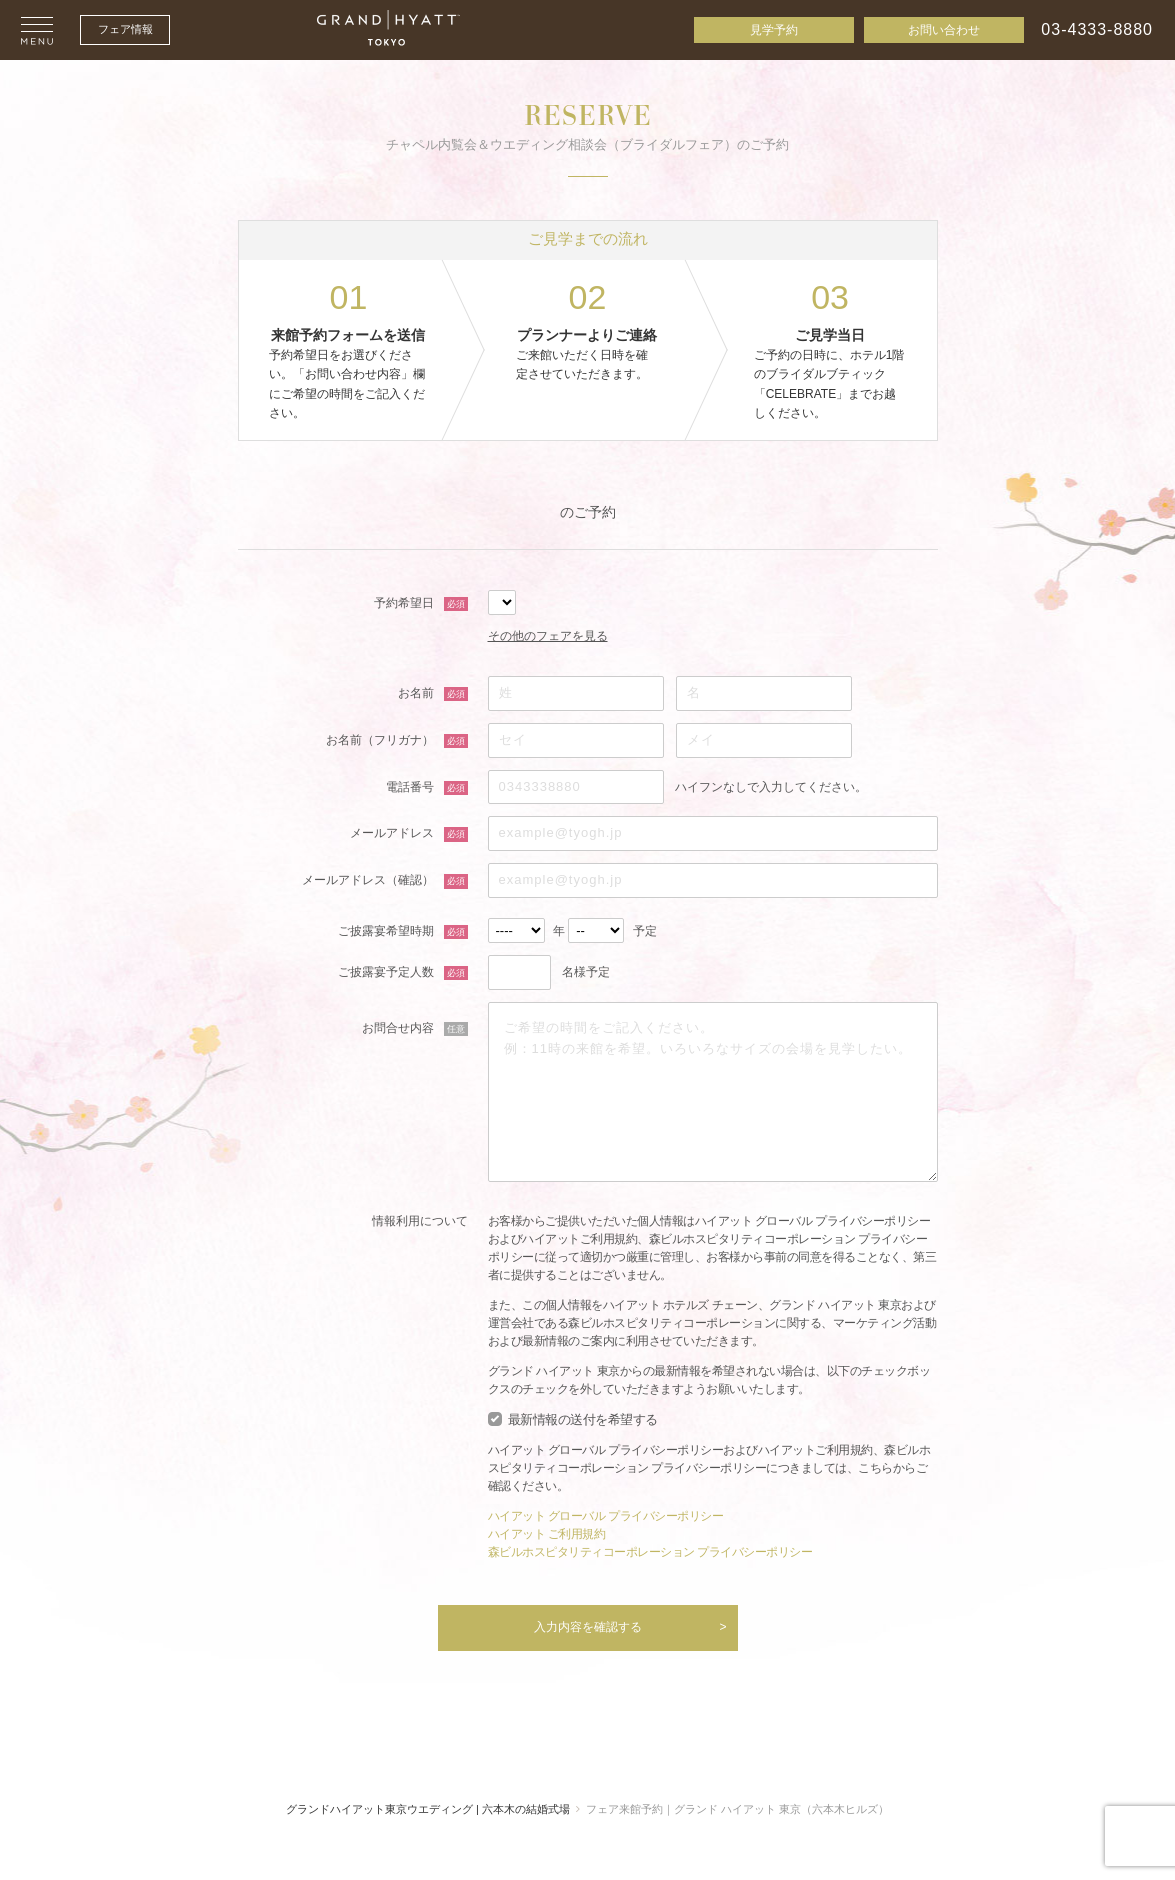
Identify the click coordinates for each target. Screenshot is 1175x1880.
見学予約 (774, 30)
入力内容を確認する (588, 1627)
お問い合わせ (944, 30)
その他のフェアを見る (548, 636)
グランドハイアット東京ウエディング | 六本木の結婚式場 (428, 1809)
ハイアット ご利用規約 (547, 1534)
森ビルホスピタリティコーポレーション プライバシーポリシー (650, 1552)
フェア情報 (125, 29)
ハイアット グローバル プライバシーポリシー (606, 1516)
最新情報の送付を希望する (583, 1419)
